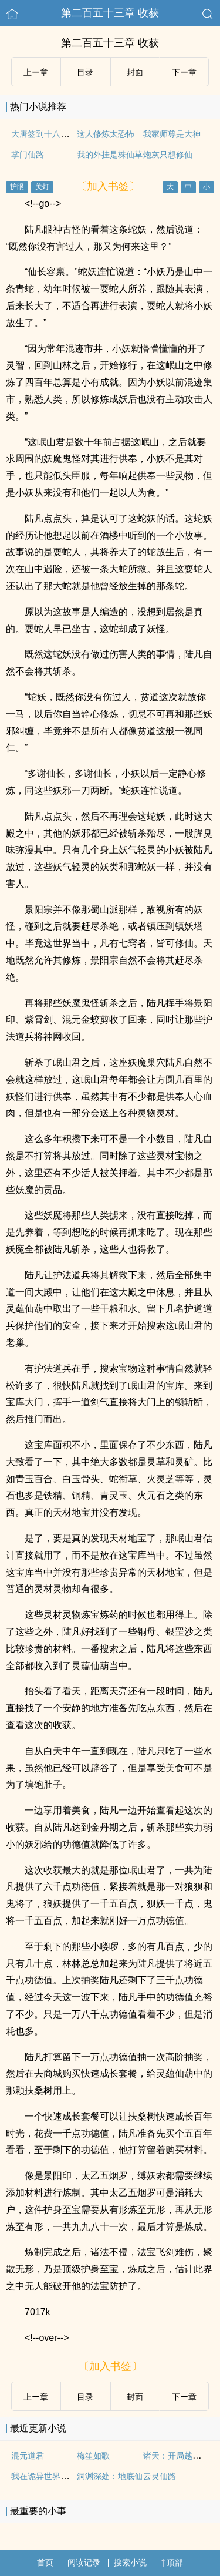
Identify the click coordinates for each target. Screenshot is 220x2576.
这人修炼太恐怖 (105, 134)
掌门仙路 (27, 154)
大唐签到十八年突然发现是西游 (68, 134)
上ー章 (35, 72)
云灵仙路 (159, 2476)
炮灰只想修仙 (167, 154)
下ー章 (184, 72)
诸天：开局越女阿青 (180, 2455)
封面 (135, 72)
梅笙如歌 (93, 2455)
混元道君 (27, 2455)
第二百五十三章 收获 (110, 13)
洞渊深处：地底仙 (110, 2476)
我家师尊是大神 (172, 134)
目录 (85, 72)
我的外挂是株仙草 (110, 154)
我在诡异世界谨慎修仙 (52, 2476)
